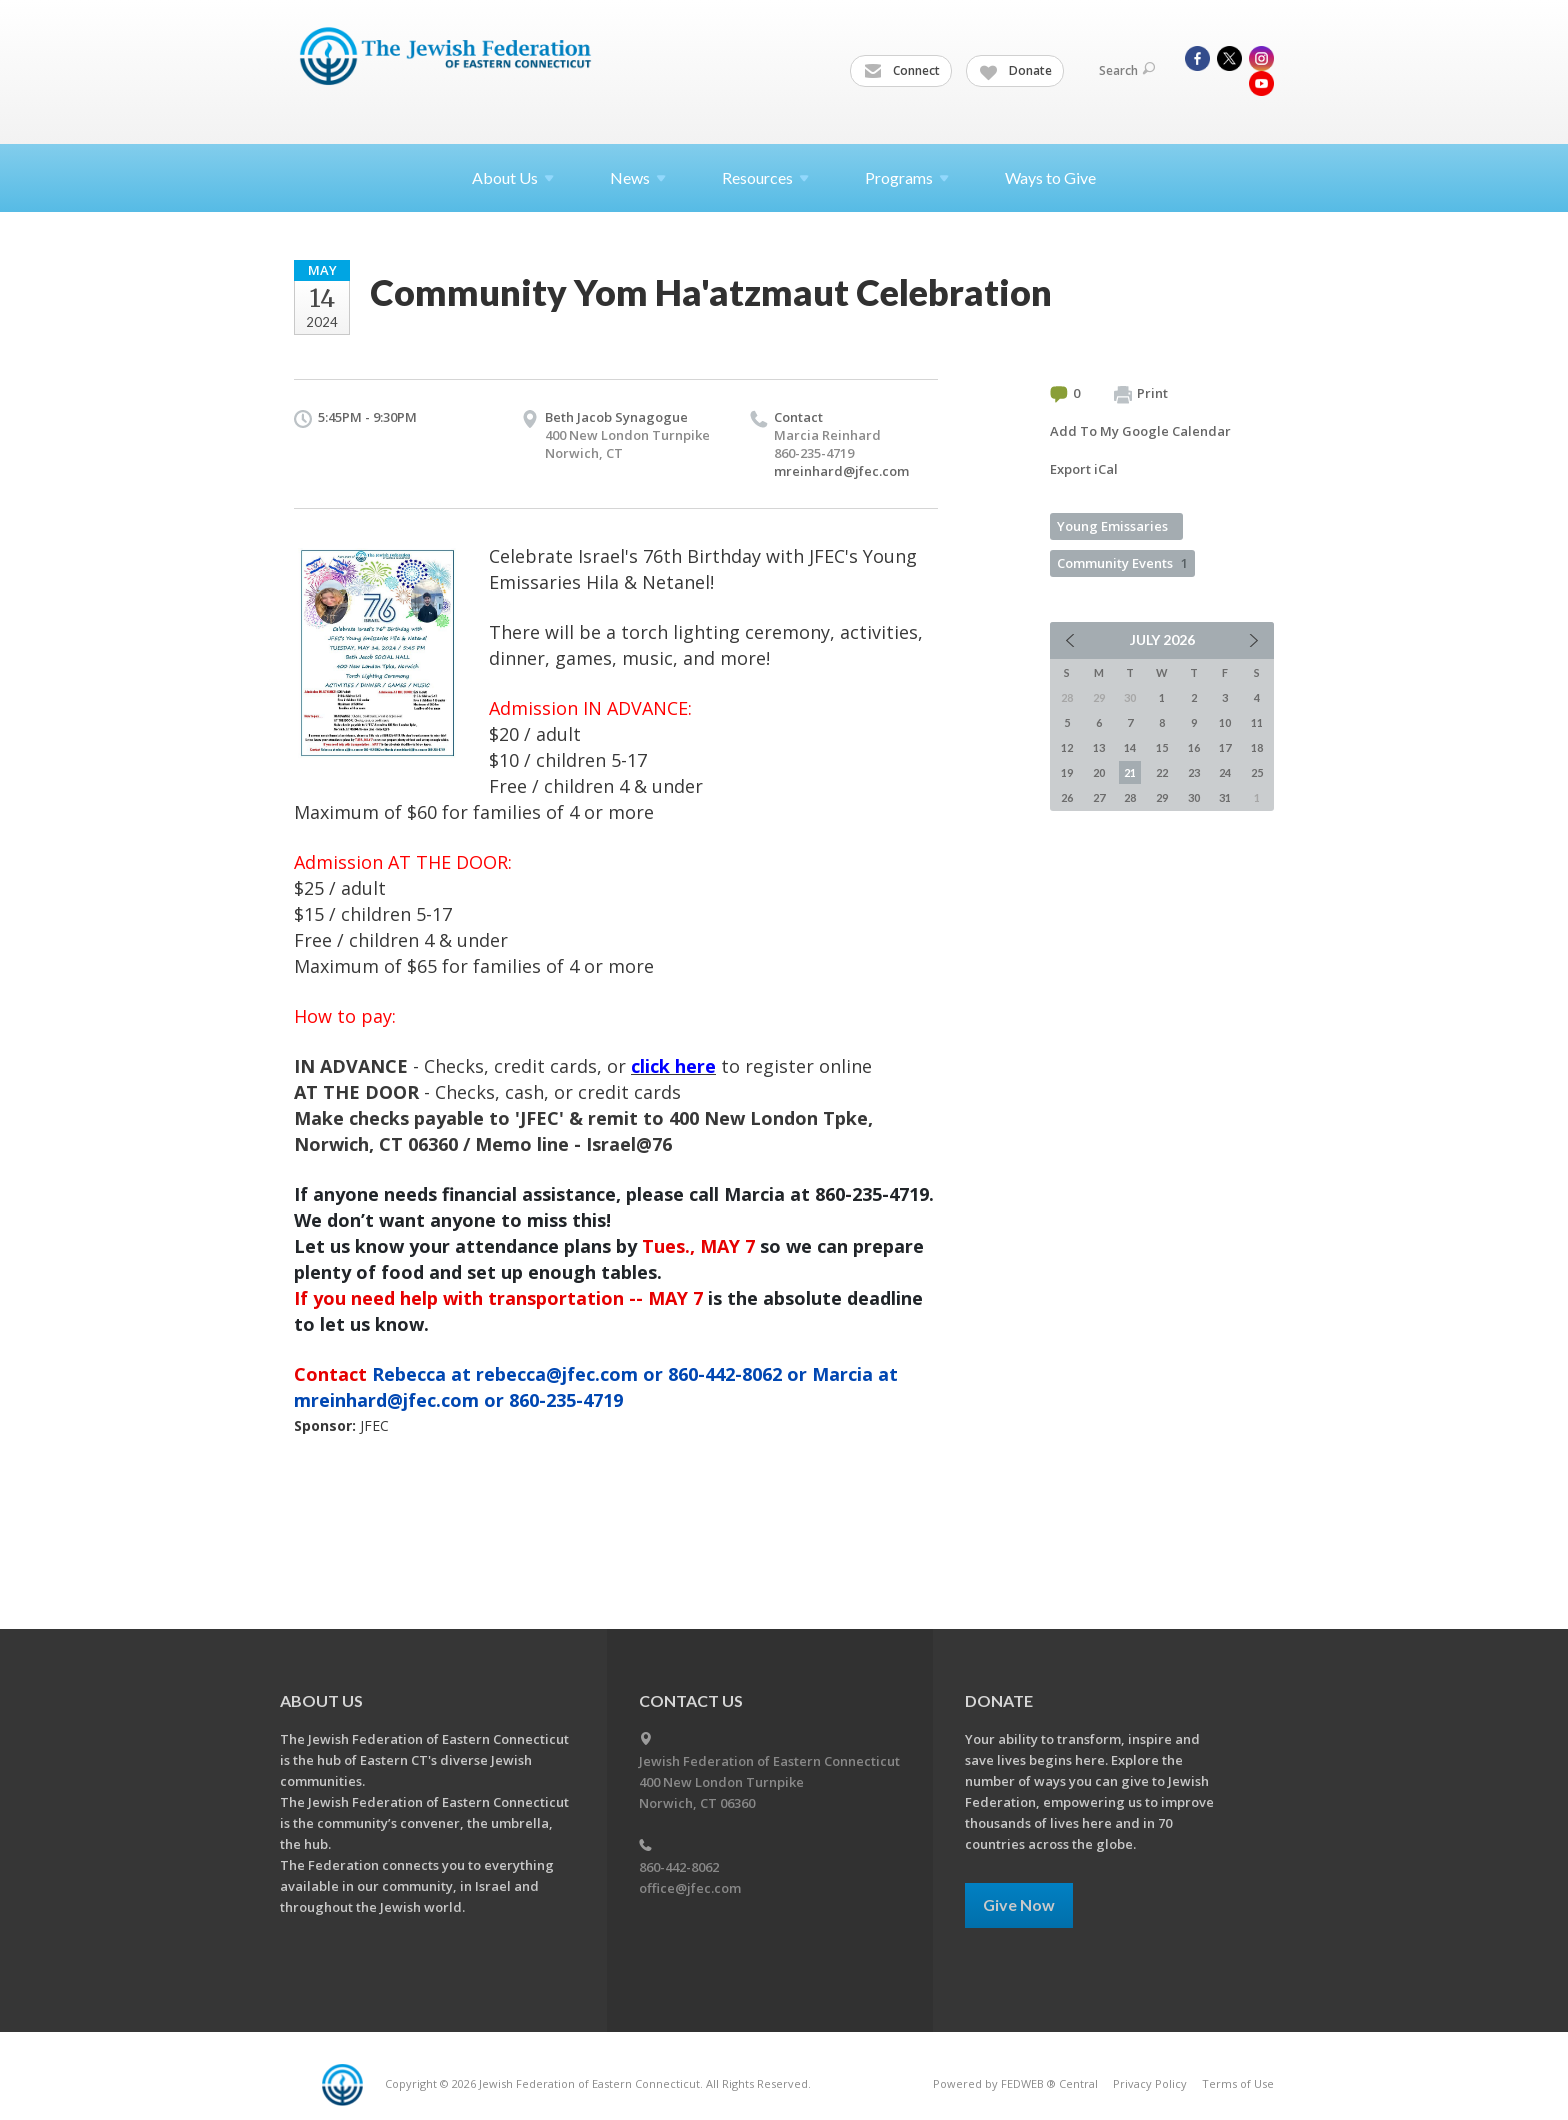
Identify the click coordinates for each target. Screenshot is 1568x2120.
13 (1099, 747)
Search (1127, 70)
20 (1099, 772)
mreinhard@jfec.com (841, 471)
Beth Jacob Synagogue (616, 417)
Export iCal (1084, 469)
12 (1067, 747)
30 (1194, 797)
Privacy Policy (1150, 2083)
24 (1225, 772)
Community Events (1122, 563)
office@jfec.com (690, 1888)
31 (1225, 797)
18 (1257, 747)
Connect (902, 71)
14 (1130, 747)
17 (1225, 747)
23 (1194, 772)
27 (1099, 797)
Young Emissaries (1112, 526)
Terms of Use (1238, 2083)
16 (1194, 747)
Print (1141, 394)
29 (1162, 797)
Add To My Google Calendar (1140, 431)
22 (1162, 772)
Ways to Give (1050, 177)
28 (1130, 797)
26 (1067, 797)
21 (1130, 772)
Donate (1016, 71)
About (513, 177)
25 (1257, 772)
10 (1225, 722)
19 (1067, 772)
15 (1162, 747)
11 (1257, 722)
